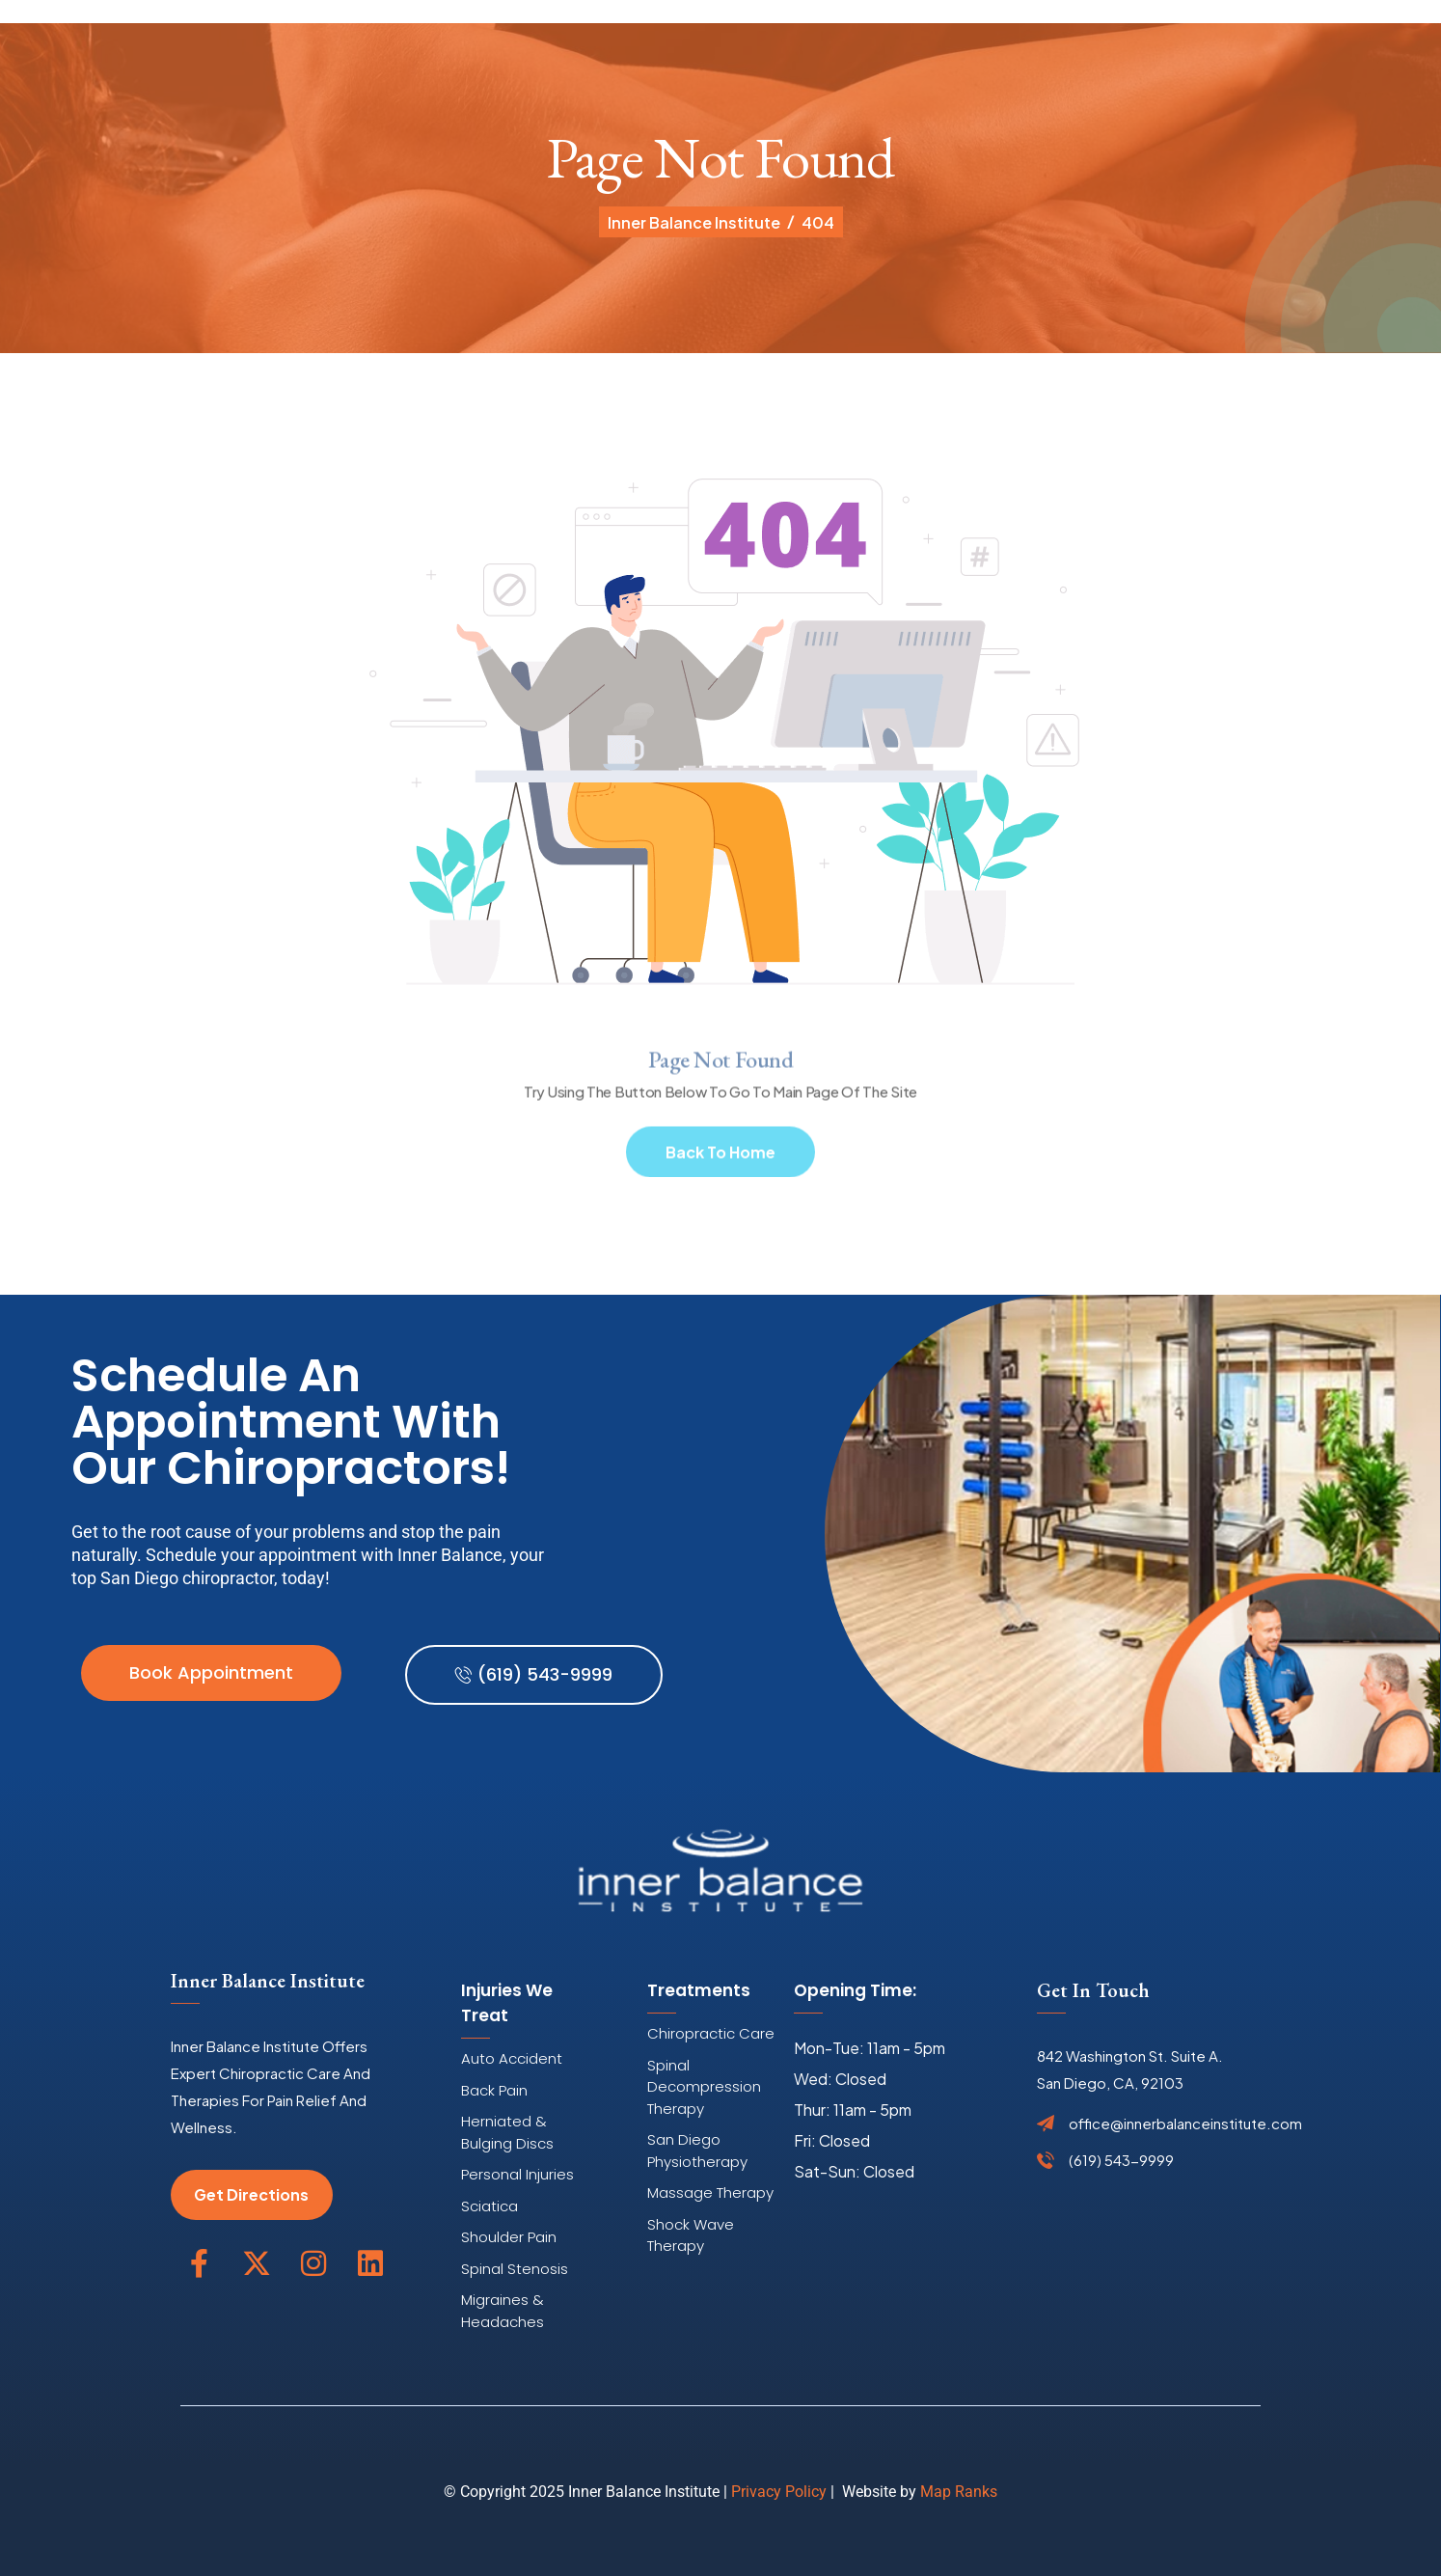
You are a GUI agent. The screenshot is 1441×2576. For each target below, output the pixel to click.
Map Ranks (958, 2491)
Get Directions (251, 2194)
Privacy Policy (779, 2491)
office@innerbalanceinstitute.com (1185, 2123)
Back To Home (720, 1158)
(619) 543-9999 (1121, 2160)
